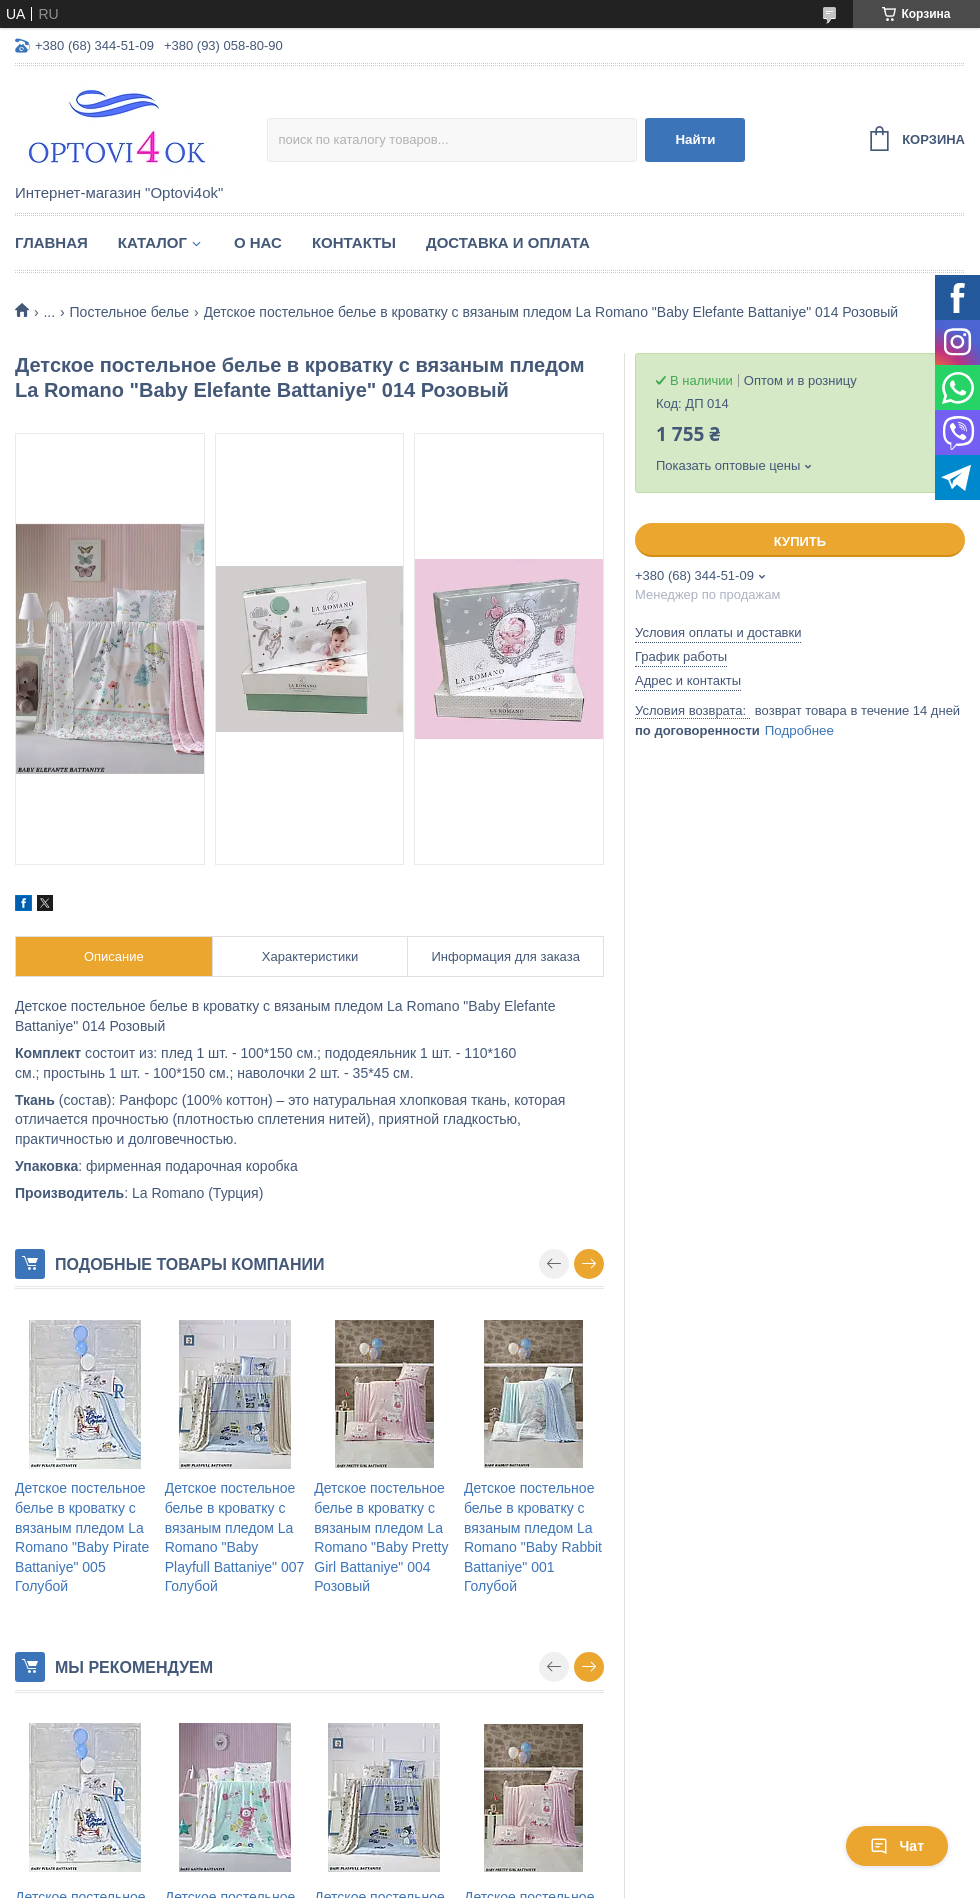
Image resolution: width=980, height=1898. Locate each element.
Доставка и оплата (508, 242)
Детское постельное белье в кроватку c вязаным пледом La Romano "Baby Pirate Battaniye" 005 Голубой (82, 1537)
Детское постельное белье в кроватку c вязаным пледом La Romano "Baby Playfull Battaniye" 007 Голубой (235, 1537)
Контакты (354, 242)
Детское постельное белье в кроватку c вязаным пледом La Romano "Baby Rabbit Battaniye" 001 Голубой (533, 1537)
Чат (897, 1846)
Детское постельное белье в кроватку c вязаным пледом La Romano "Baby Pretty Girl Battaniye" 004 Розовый (381, 1537)
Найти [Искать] (695, 139)
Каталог (152, 242)
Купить (800, 541)
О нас (258, 242)
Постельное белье (130, 312)
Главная (51, 242)
